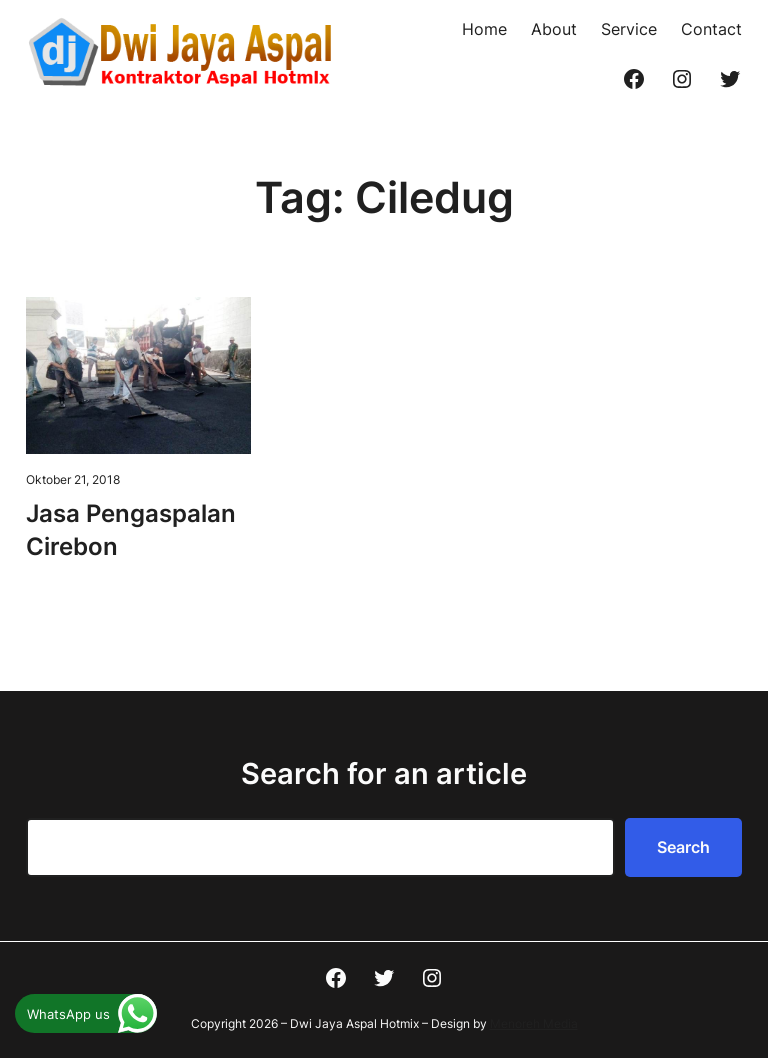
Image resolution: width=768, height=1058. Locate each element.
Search (683, 847)
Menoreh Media (534, 1023)
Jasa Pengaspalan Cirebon (131, 529)
